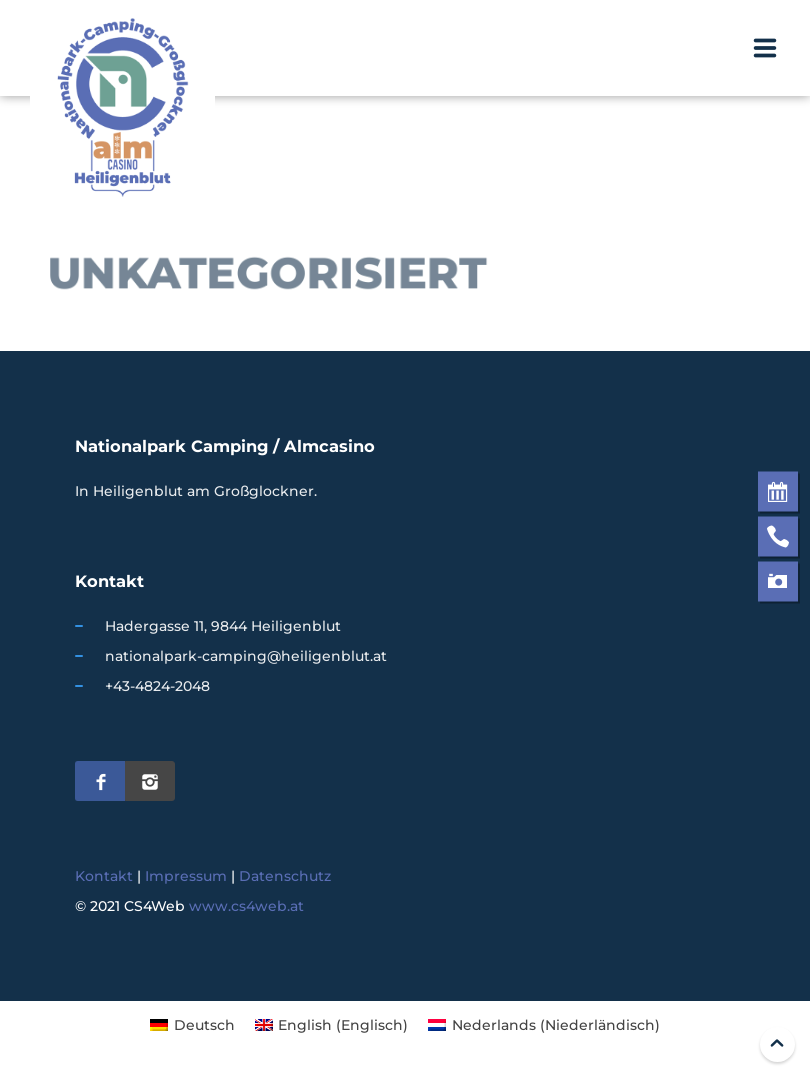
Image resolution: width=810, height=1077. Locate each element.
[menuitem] (192, 1025)
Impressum (186, 876)
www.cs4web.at (246, 906)
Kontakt (104, 876)
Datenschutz (285, 876)
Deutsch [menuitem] (204, 1025)
